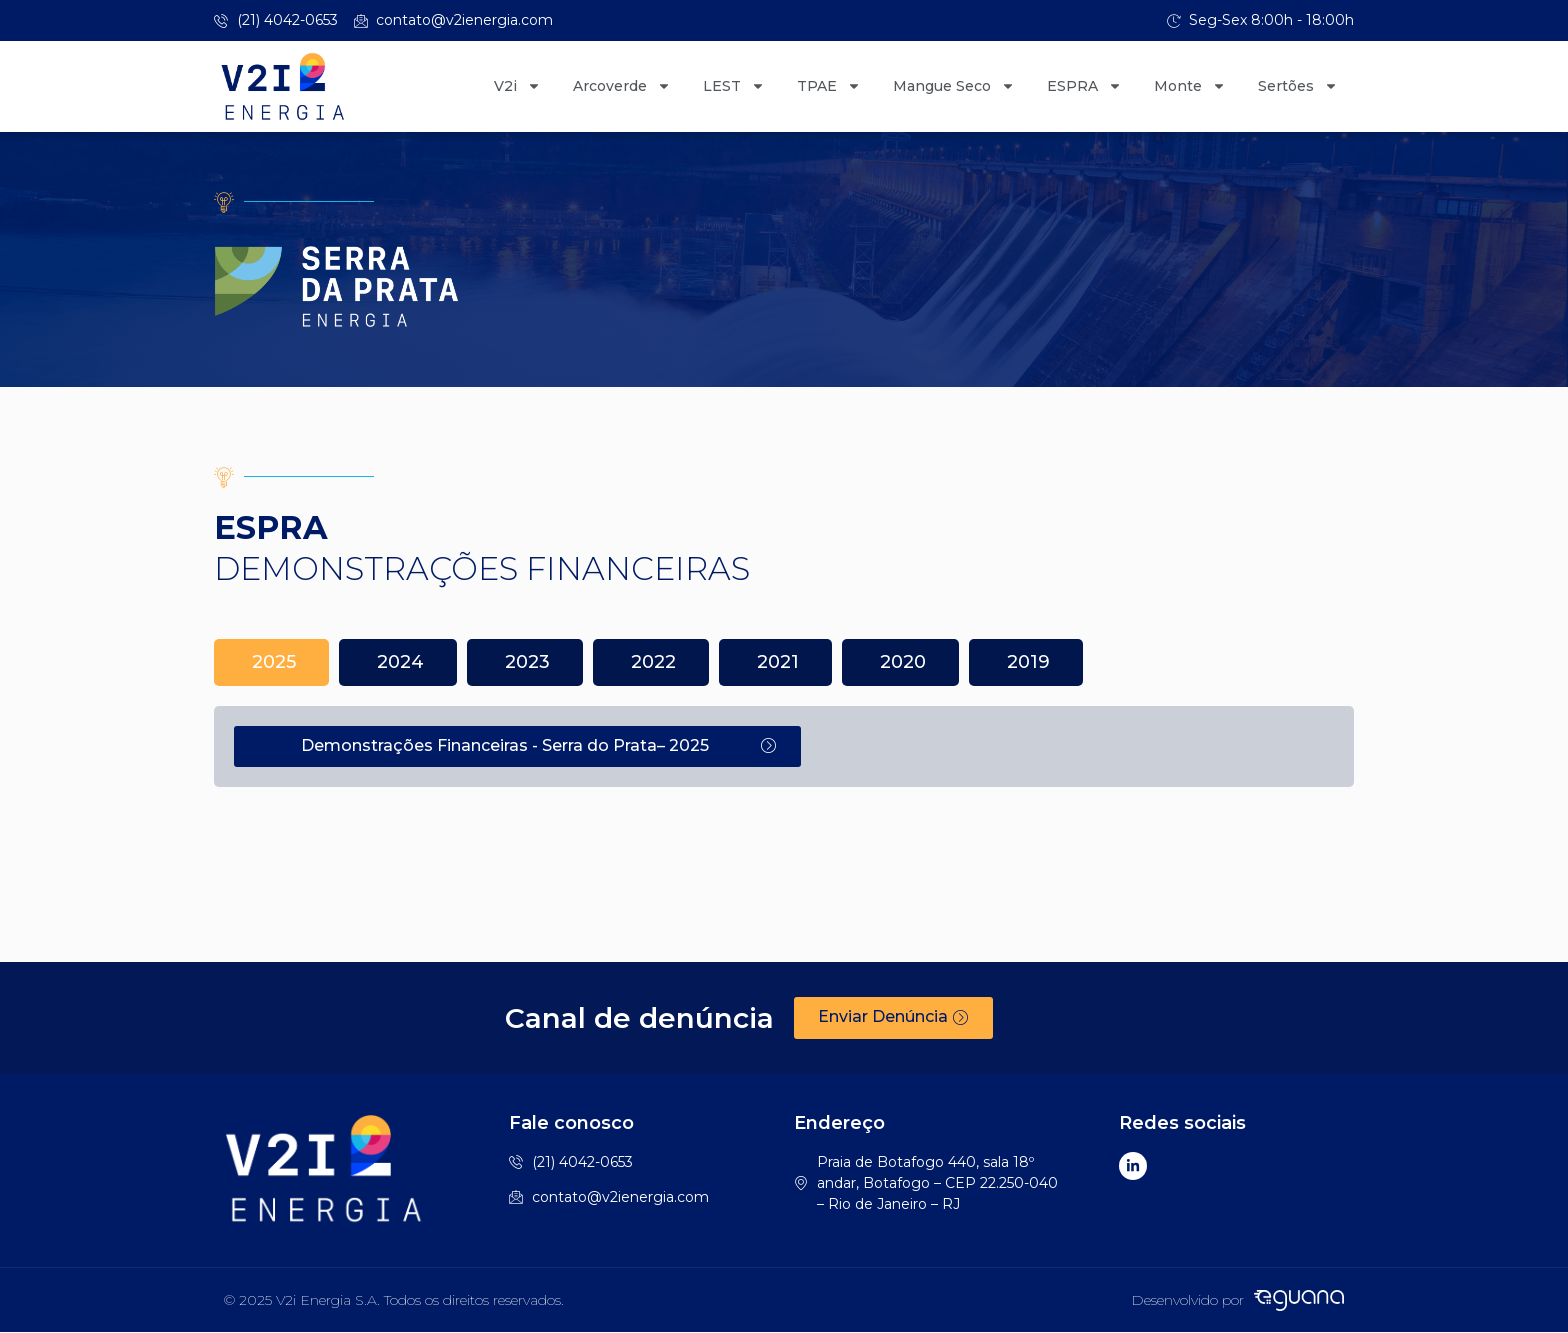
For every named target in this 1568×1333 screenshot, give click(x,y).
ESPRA (1084, 86)
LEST (734, 86)
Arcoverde (622, 86)
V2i (517, 86)
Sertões (1298, 86)
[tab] (271, 662)
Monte (1190, 86)
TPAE (829, 86)
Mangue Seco (954, 86)
